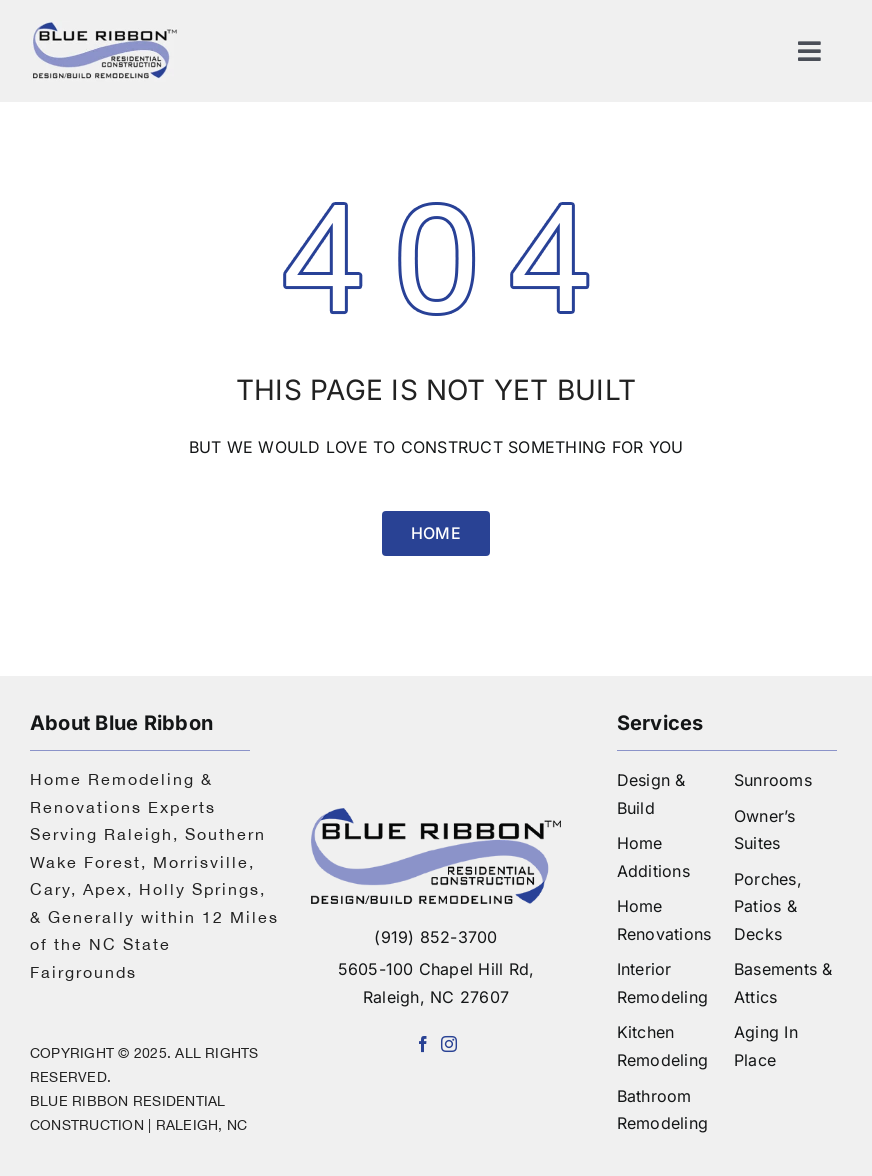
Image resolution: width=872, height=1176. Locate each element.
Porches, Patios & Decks (768, 906)
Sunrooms (773, 780)
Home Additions (653, 857)
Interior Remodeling (662, 983)
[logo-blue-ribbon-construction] (435, 816)
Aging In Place (766, 1046)
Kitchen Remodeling (662, 1046)
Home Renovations (664, 920)
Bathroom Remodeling (662, 1110)
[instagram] (449, 1044)
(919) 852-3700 (435, 937)
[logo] (105, 28)
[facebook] (423, 1044)
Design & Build (651, 794)
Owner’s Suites (765, 830)
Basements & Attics (783, 983)
